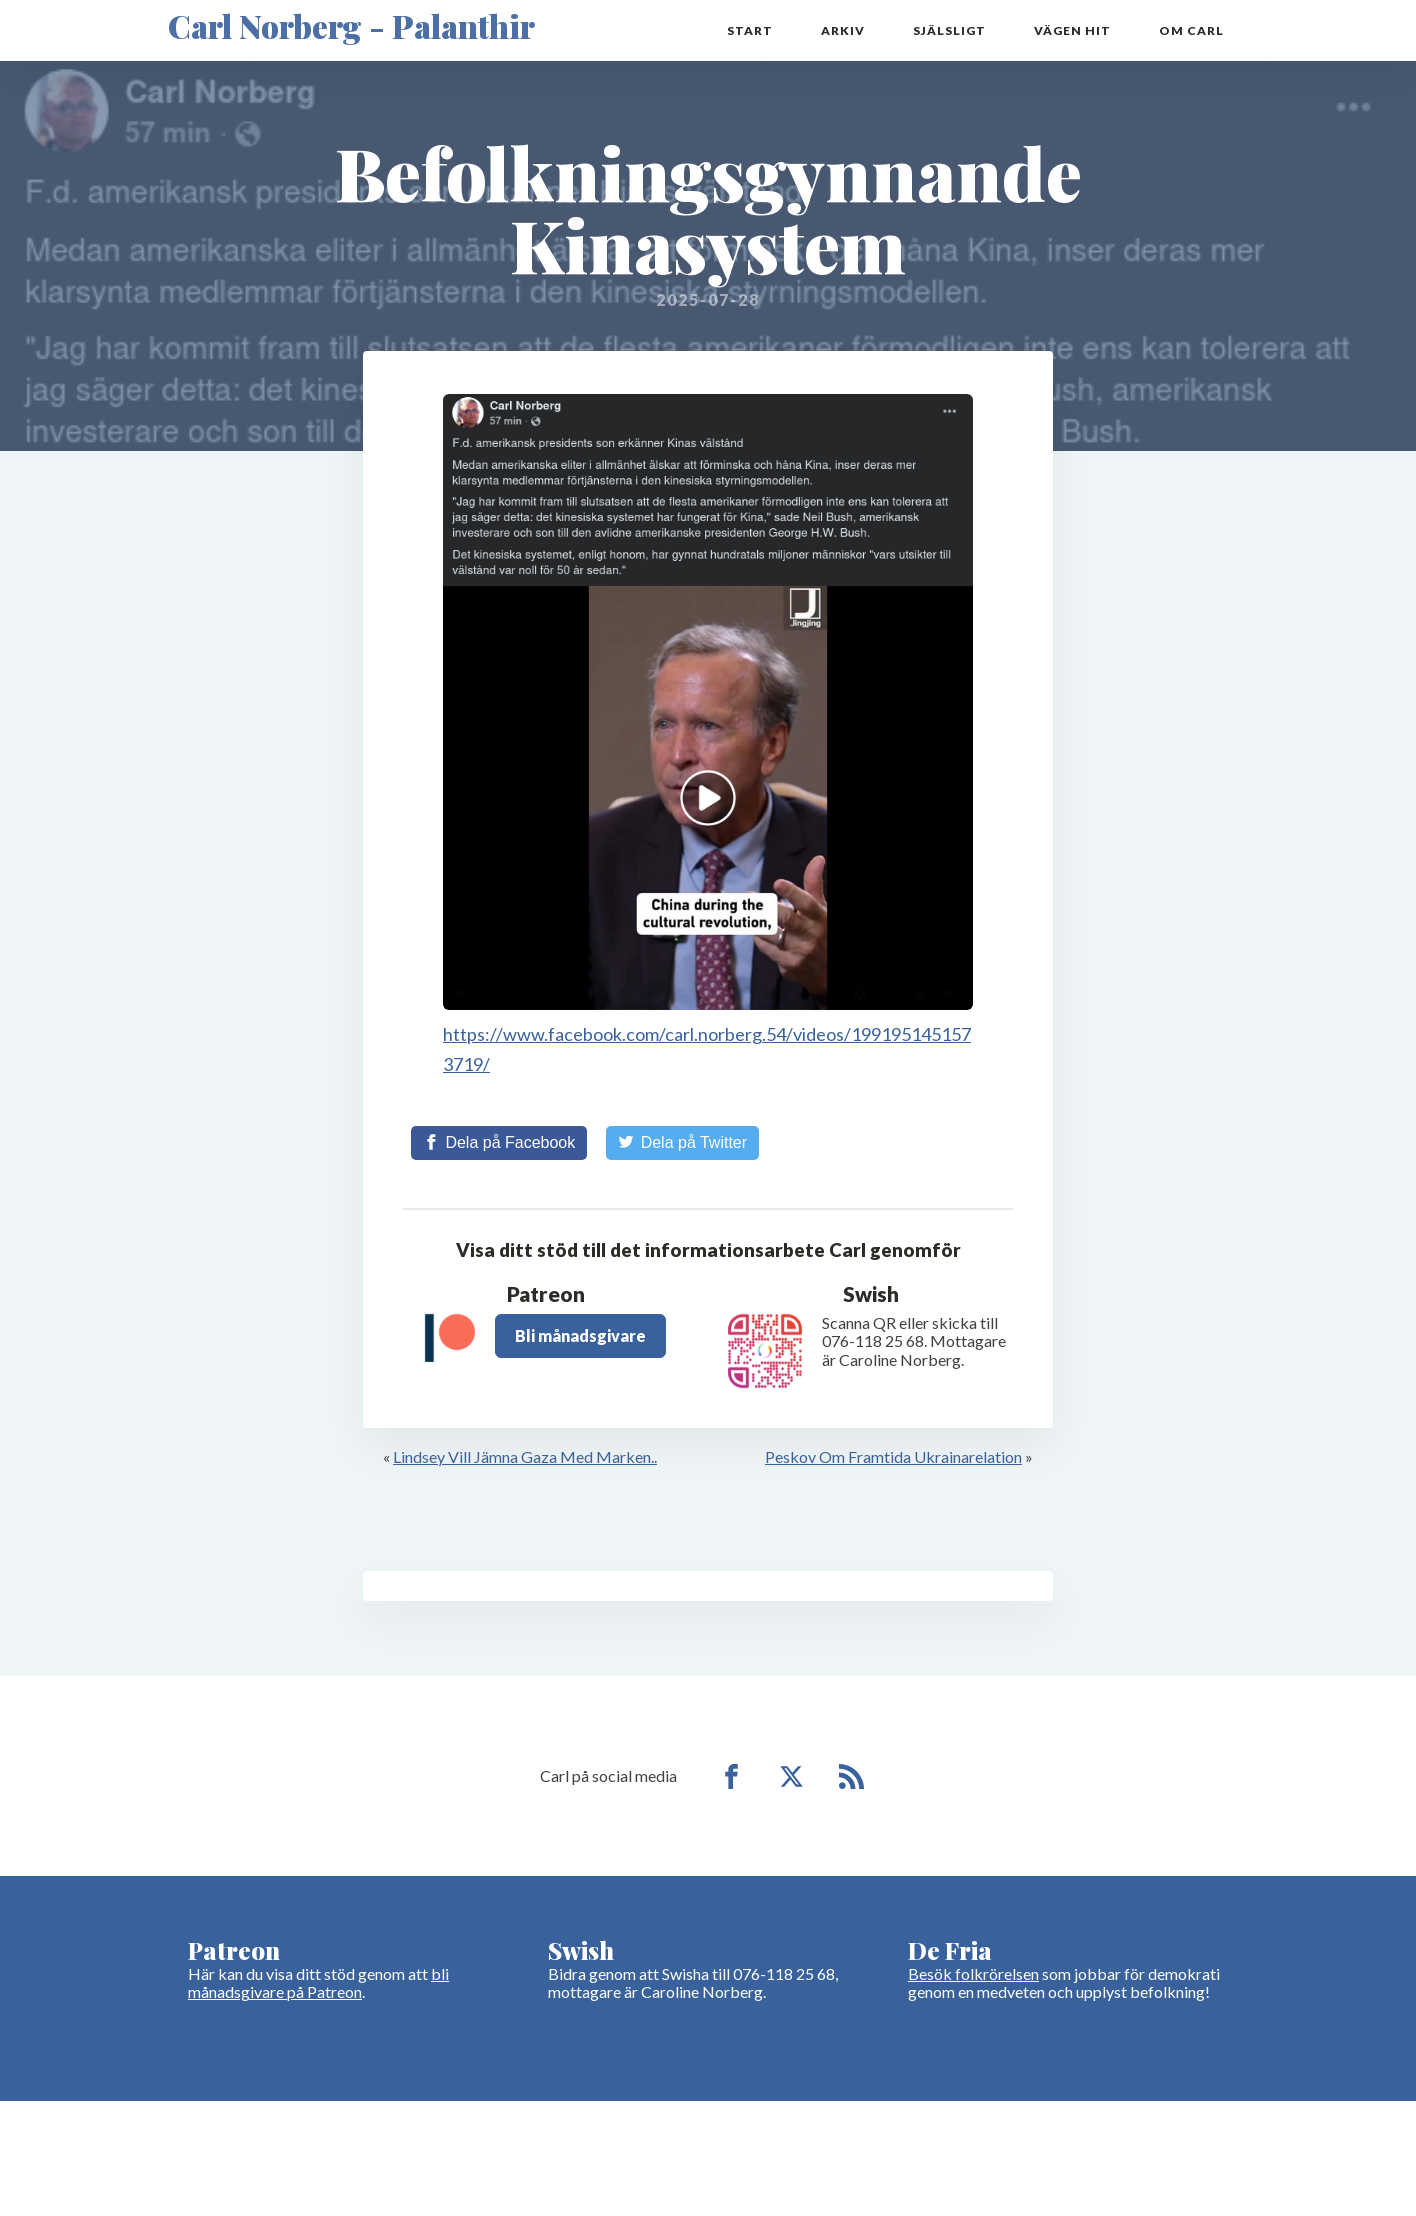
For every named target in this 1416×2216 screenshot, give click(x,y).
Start (750, 30)
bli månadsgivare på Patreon (318, 1982)
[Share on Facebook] (499, 1143)
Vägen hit (1072, 30)
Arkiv (843, 30)
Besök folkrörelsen (973, 1973)
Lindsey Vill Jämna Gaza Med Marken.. (525, 1456)
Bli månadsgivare (580, 1335)
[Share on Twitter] (682, 1143)
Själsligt (949, 30)
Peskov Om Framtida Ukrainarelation (893, 1456)
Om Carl (1191, 30)
